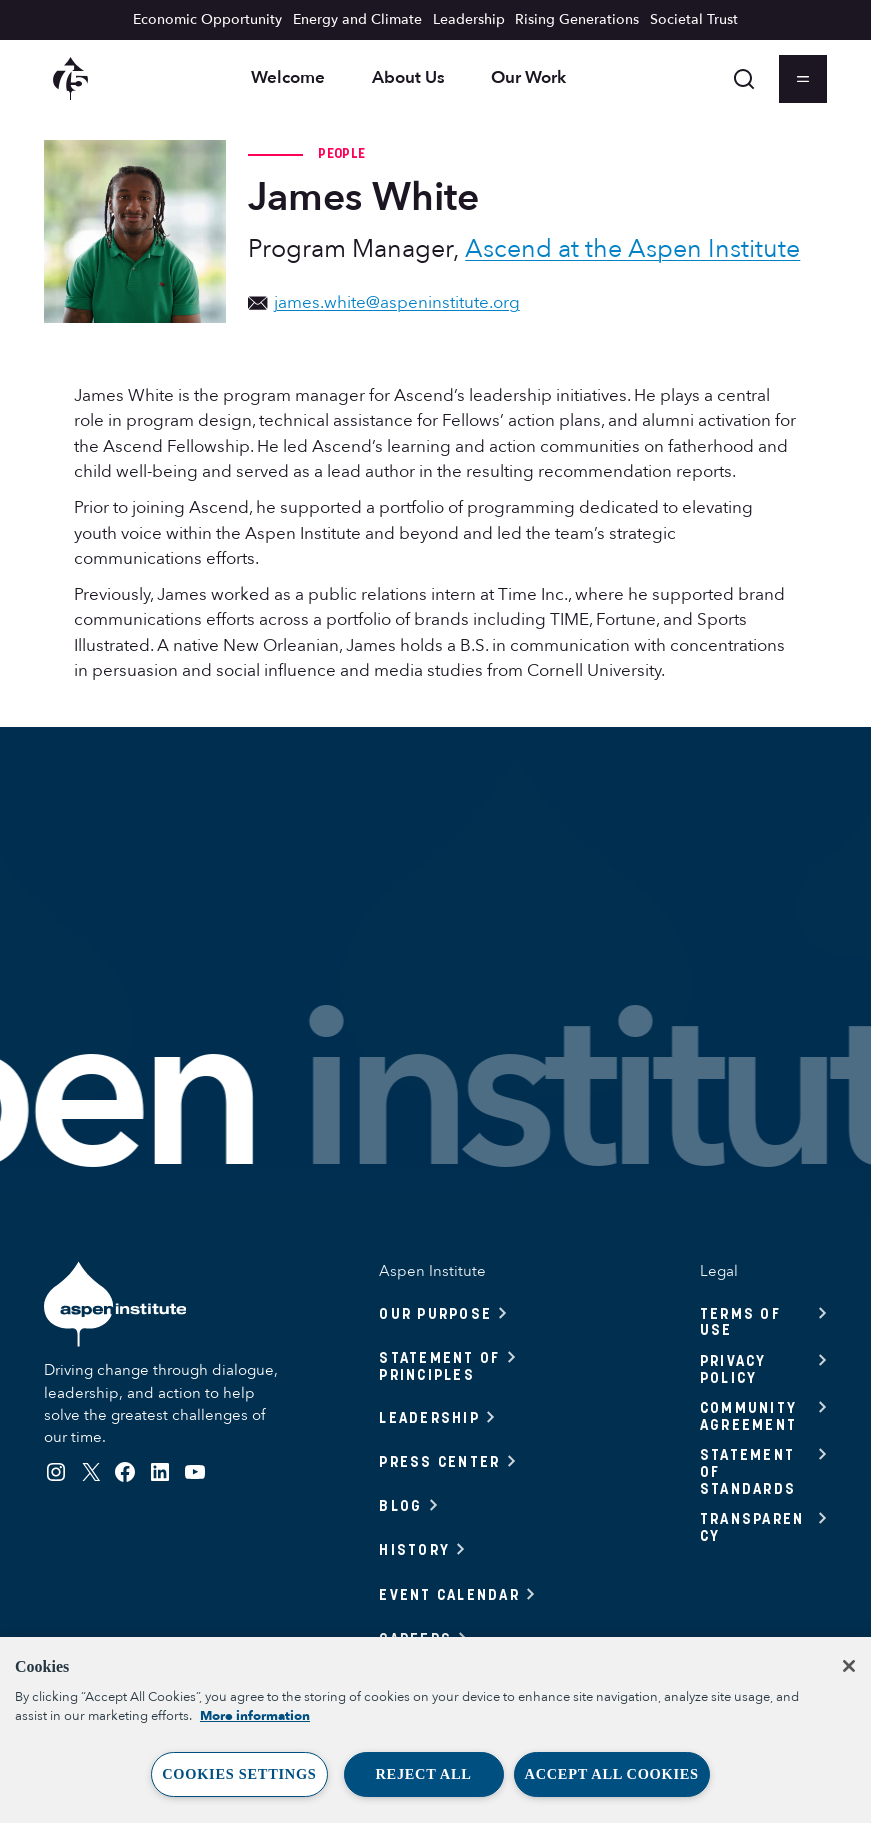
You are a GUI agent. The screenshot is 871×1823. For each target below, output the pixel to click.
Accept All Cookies (612, 1774)
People (341, 153)
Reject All (423, 1774)
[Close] (849, 1666)
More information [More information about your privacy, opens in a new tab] (255, 1716)
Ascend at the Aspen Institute (632, 249)
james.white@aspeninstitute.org (383, 302)
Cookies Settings (239, 1774)
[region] (435, 1730)
